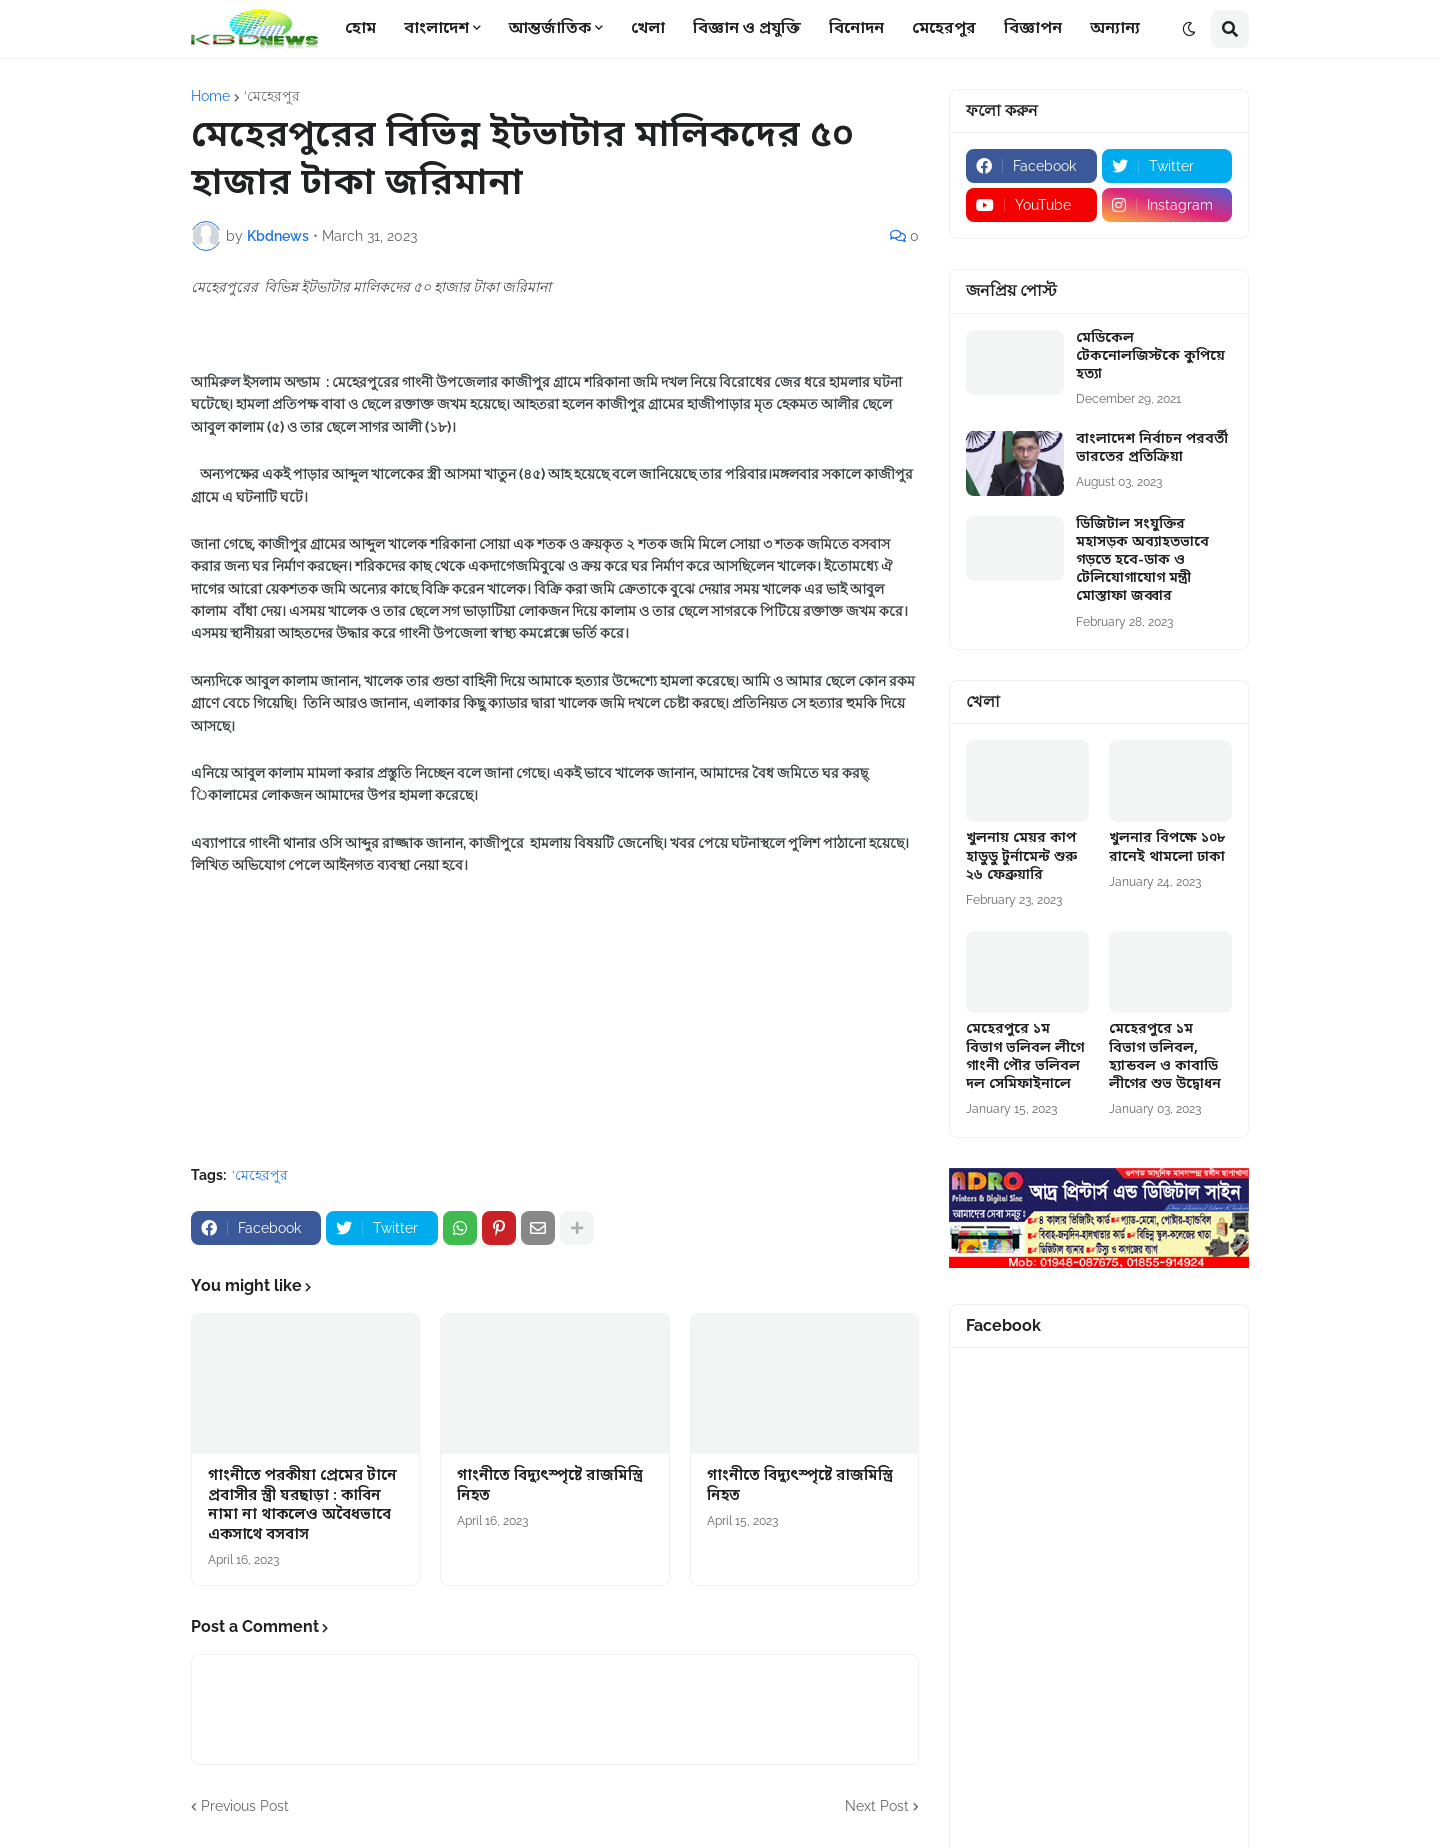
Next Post (877, 1806)
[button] (1189, 29)
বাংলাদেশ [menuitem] (436, 29)
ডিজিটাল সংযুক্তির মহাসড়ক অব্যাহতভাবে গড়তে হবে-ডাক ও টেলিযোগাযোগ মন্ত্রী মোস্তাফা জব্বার (1142, 561)
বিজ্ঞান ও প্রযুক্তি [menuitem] (747, 29)
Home (210, 96)
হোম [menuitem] (360, 29)
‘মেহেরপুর (272, 96)
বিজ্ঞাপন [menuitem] (1033, 29)
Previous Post (245, 1806)
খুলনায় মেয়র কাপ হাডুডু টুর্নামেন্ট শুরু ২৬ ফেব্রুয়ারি (1021, 857)
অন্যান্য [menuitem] (1115, 29)
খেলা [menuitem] (648, 29)
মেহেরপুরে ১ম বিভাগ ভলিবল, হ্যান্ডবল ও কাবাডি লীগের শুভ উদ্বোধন (1165, 1057)
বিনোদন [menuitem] (856, 29)
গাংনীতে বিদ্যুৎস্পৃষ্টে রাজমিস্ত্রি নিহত (550, 1486)
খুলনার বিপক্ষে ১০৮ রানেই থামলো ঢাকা (1167, 848)
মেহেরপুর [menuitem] (944, 29)
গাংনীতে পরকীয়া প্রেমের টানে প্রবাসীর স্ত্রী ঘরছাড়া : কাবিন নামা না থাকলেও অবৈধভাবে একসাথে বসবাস (302, 1506)
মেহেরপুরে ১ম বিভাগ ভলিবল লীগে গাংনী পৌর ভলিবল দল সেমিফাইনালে (1025, 1057)
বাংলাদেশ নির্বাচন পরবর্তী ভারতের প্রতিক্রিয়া (1152, 449)
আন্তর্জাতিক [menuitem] (550, 29)
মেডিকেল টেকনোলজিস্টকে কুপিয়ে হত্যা (1150, 357)
